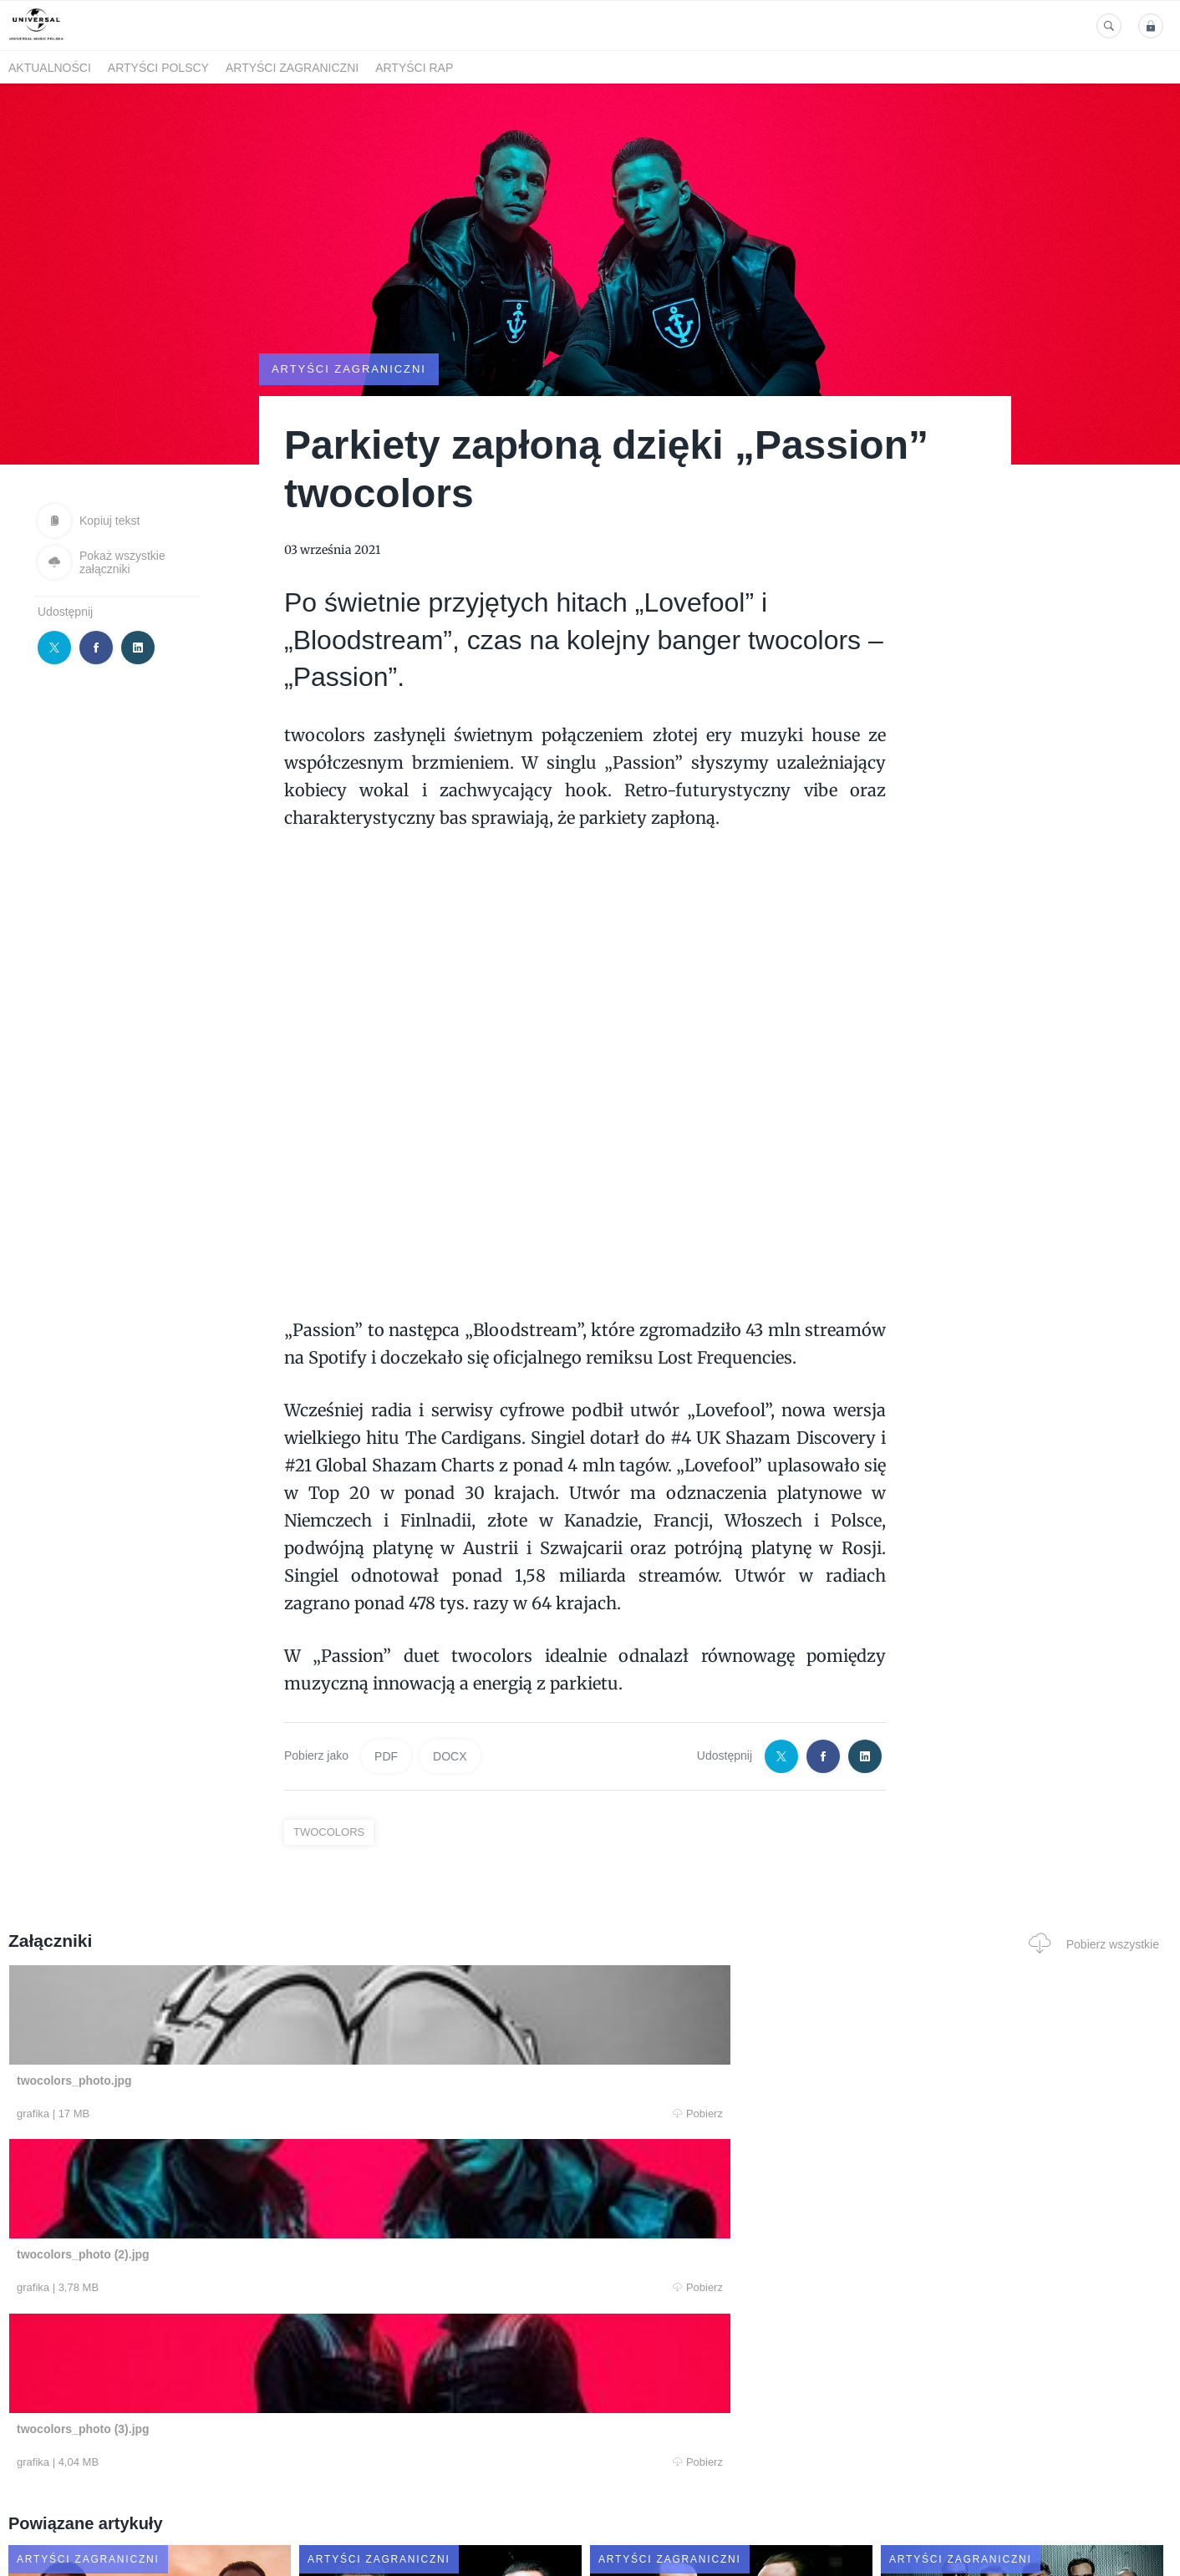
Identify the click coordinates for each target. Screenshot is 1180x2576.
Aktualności (49, 67)
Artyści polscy (158, 67)
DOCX (449, 1755)
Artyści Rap (414, 67)
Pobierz (255, 2114)
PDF (386, 1755)
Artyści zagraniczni (292, 67)
